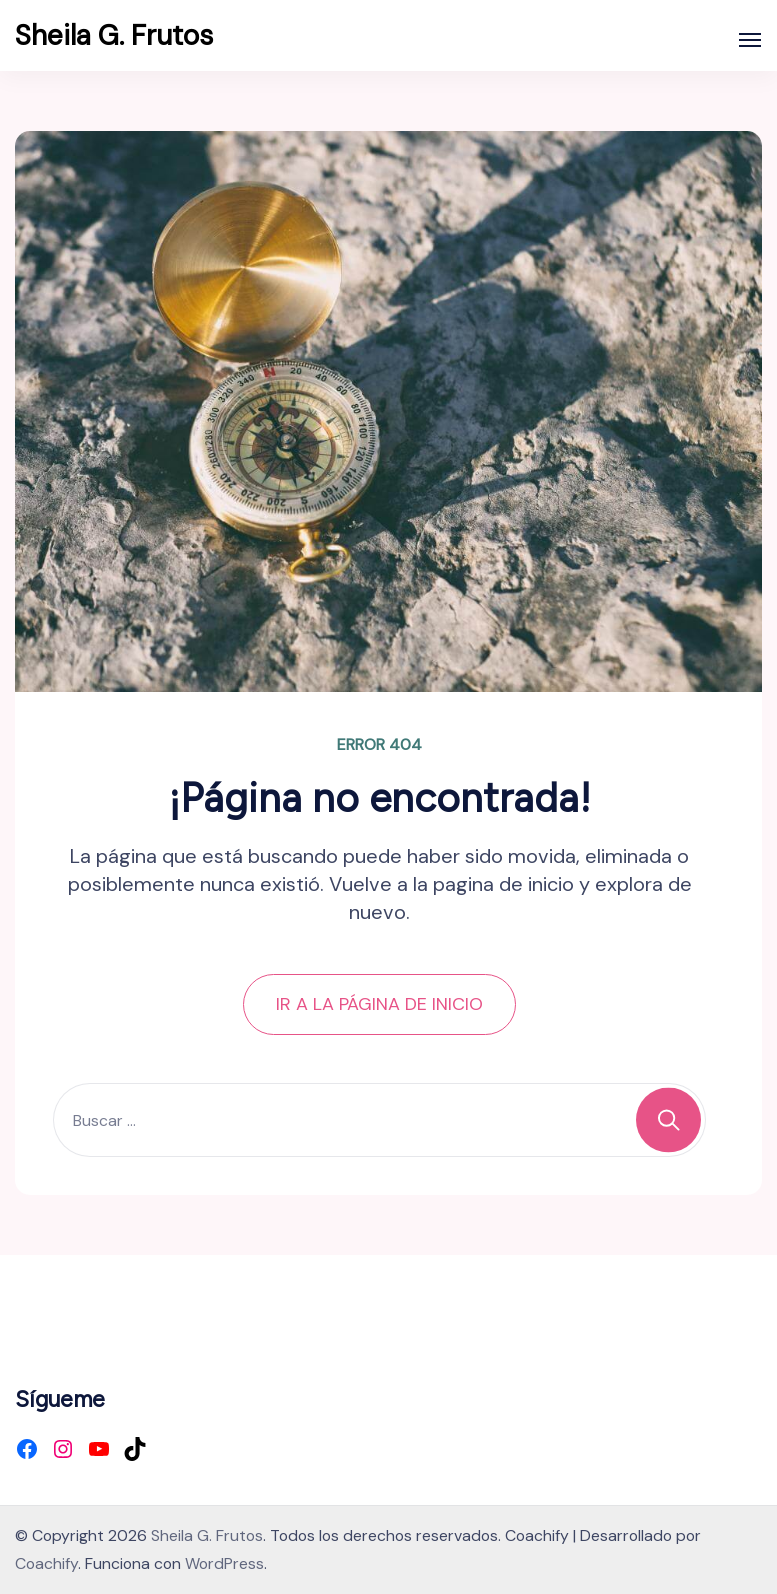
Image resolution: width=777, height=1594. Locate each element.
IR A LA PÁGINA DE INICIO (379, 1004)
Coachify (46, 1563)
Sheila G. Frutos (114, 35)
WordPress (224, 1563)
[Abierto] (750, 40)
